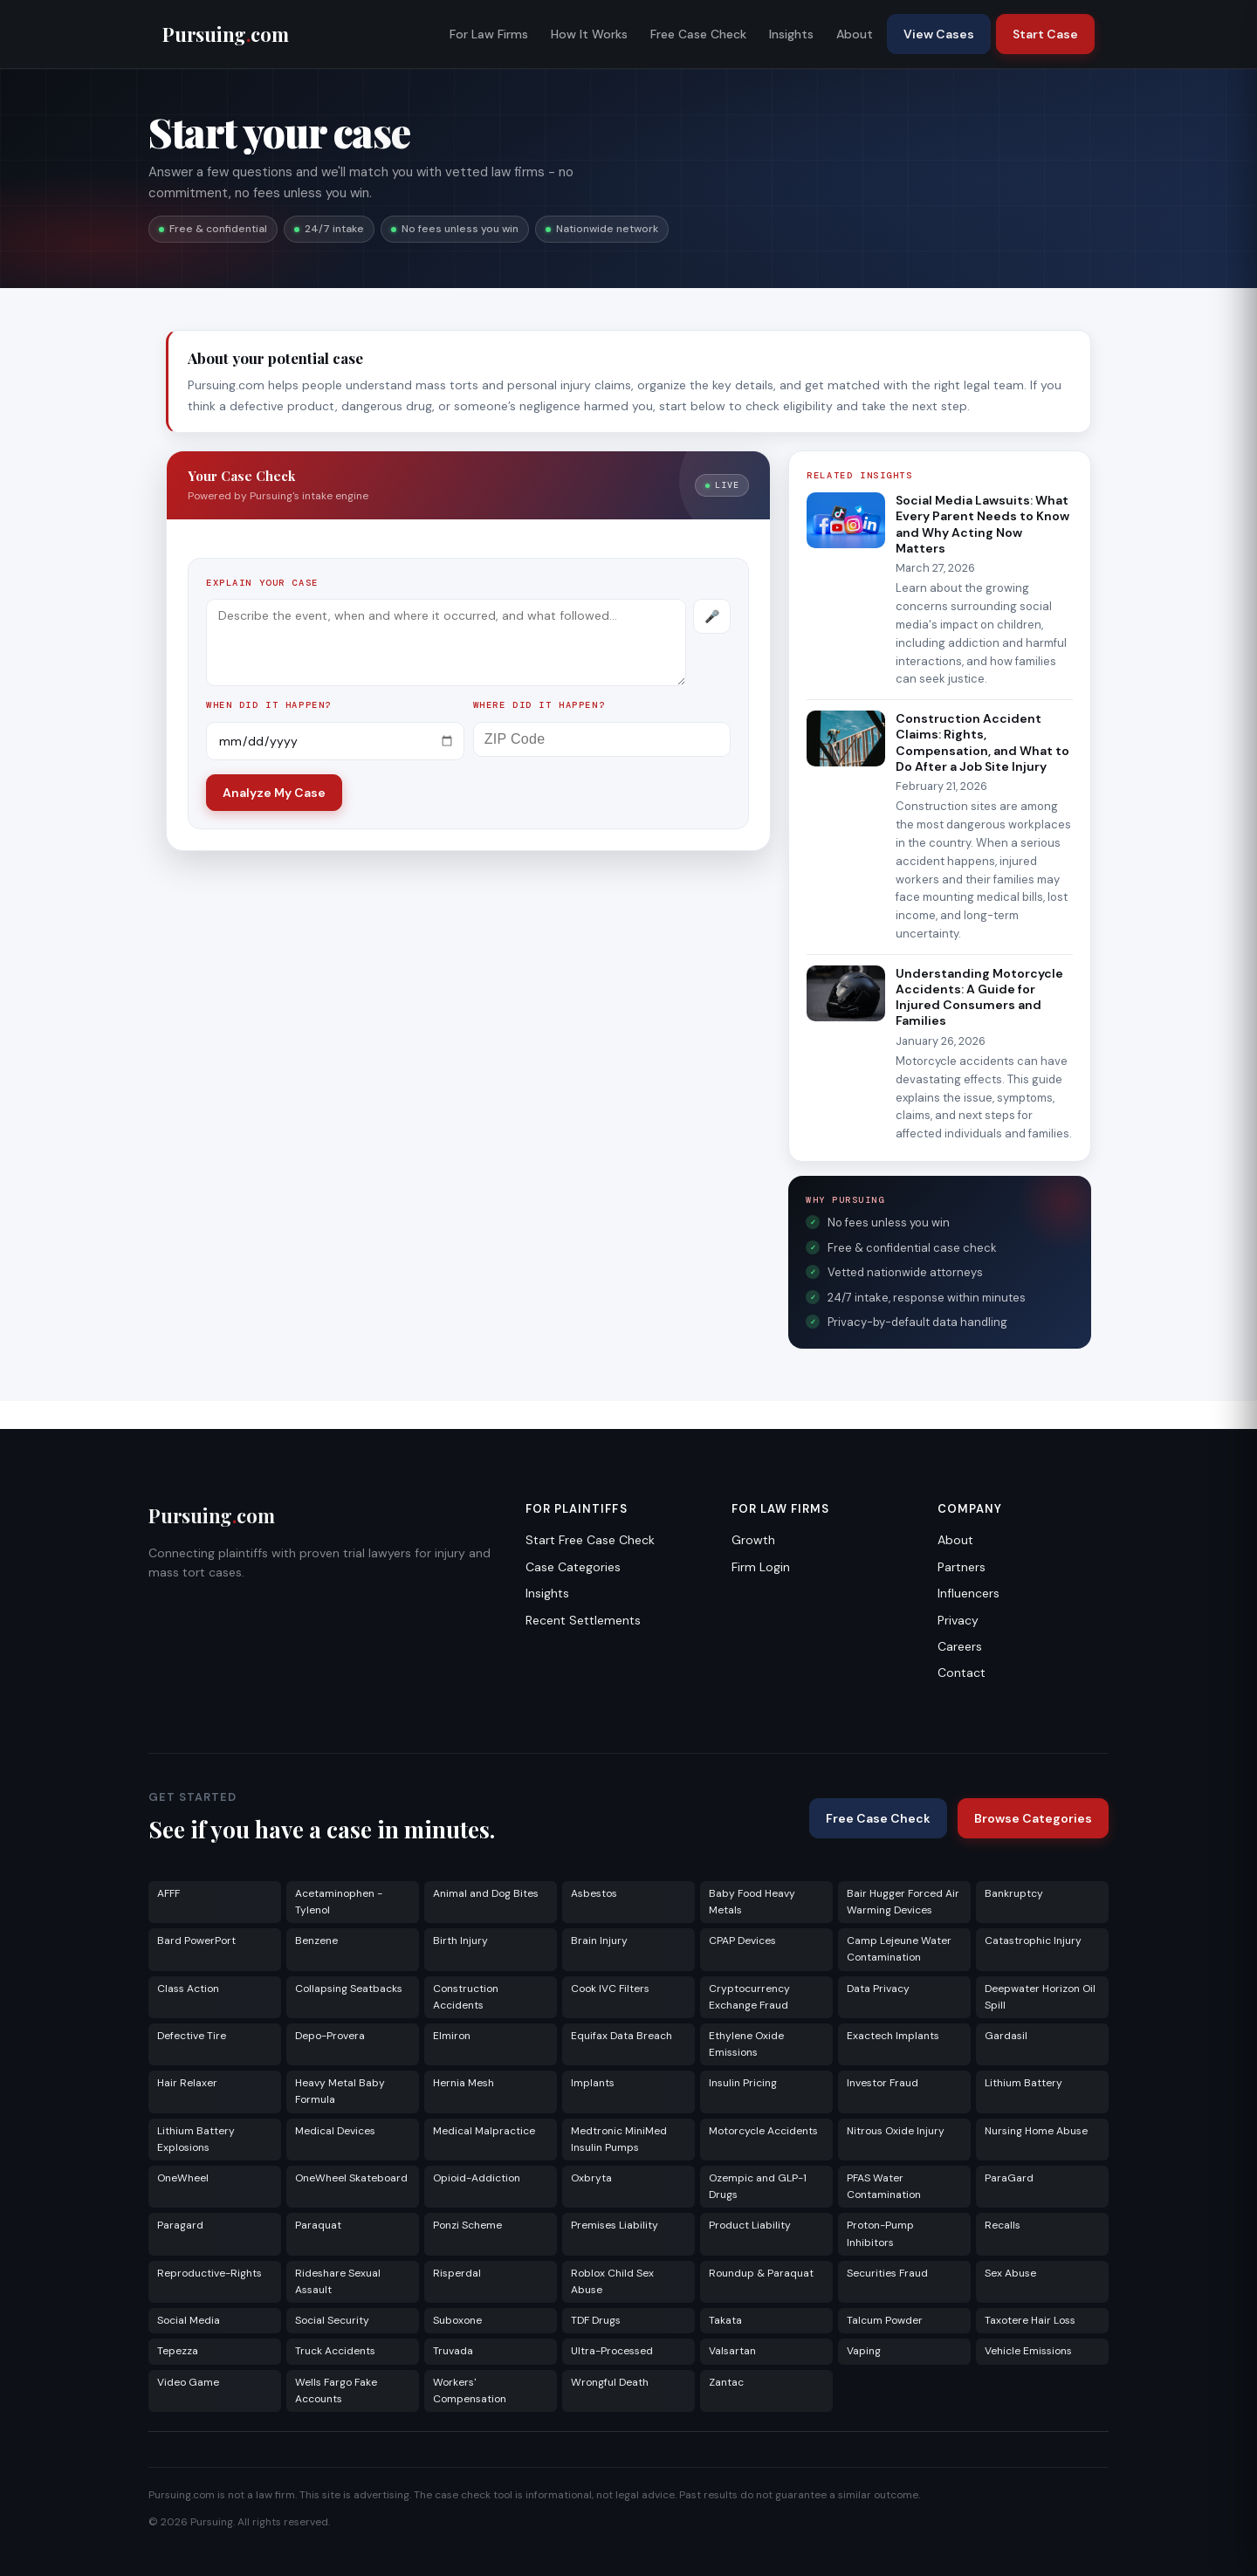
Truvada (453, 2351)
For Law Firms (489, 34)
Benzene (316, 1940)
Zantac (726, 2382)
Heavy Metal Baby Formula (340, 2091)
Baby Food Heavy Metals (752, 1901)
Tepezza (177, 2351)
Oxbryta (591, 2178)
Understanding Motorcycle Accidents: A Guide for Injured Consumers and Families (979, 997)
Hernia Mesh (463, 2083)
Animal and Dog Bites (486, 1893)
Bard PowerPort (196, 1940)
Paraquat (318, 2225)
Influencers (968, 1593)
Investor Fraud (882, 2083)
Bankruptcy (1014, 1893)
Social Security (332, 2320)
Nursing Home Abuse (1036, 2131)
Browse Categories (1033, 1818)
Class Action (188, 1989)
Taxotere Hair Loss (1030, 2320)
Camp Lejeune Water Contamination (899, 1949)
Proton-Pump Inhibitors (880, 2233)
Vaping (864, 2351)
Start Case (1045, 34)
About (854, 34)
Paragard (180, 2225)
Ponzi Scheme (467, 2225)
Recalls (1002, 2225)
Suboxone (457, 2320)
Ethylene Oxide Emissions (746, 2044)
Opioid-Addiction (476, 2178)
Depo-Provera (330, 2036)
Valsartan (732, 2351)
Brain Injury (599, 1940)
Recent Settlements (583, 1620)
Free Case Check (698, 34)
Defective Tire (191, 2036)
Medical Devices (335, 2131)
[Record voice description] (712, 616)
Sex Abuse (1010, 2273)
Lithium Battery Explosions (196, 2139)
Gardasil (1006, 2036)
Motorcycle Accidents (763, 2131)
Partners (962, 1567)
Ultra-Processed (612, 2351)
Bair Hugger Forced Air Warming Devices (903, 1901)
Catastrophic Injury (1033, 1940)
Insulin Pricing (743, 2083)
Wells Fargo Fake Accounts (336, 2390)
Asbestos (594, 1893)
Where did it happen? (539, 705)
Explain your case (262, 582)
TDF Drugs (596, 2320)
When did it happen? (269, 705)
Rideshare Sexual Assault (338, 2281)
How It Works (589, 34)
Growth (753, 1540)
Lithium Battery (1023, 2083)
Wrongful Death (610, 2382)
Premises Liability (614, 2225)
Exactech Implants (893, 2036)
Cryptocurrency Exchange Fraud (749, 1997)
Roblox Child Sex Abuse (612, 2281)
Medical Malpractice (484, 2131)
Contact (962, 1672)
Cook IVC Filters (610, 1989)
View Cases (938, 34)
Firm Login (761, 1567)
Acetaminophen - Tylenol (338, 1901)
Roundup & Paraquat (761, 2273)
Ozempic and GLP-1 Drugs (758, 2186)
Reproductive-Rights (209, 2273)
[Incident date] (335, 741)
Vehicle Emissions (1028, 2351)
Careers (960, 1646)
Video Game (188, 2382)
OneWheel (183, 2178)
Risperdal (457, 2273)
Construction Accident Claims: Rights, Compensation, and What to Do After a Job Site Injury (982, 742)
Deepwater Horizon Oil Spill (1040, 1997)
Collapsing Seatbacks (348, 1989)
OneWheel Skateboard (351, 2178)
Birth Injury (460, 1940)
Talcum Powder (885, 2320)
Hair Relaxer (187, 2083)
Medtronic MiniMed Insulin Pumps (619, 2139)
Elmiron (452, 2036)
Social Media (188, 2320)
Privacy (958, 1620)
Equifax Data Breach (621, 2036)
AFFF (168, 1893)
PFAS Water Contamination (884, 2186)
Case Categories (573, 1567)
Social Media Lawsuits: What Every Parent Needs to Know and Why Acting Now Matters (982, 524)
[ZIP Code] (602, 739)
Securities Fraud (887, 2273)
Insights (791, 34)
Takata (725, 2320)
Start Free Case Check (590, 1540)
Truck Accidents (335, 2351)
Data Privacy (878, 1989)
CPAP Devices (742, 1940)
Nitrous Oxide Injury (895, 2131)
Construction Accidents (465, 1997)
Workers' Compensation (469, 2390)
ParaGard (1009, 2178)
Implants (593, 2083)
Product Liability (750, 2225)
